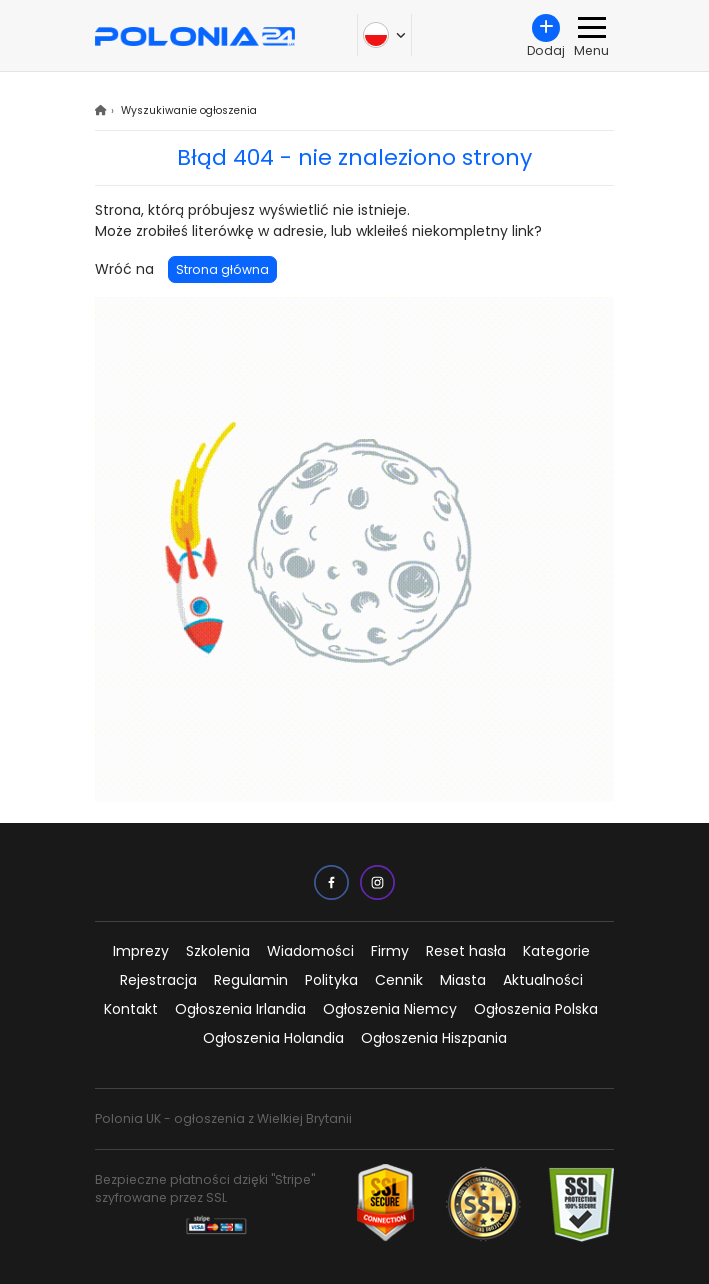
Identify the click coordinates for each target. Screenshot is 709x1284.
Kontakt (131, 1009)
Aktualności (543, 980)
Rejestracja (158, 980)
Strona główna (222, 269)
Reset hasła (466, 951)
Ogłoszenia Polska (536, 1009)
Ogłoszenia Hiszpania (434, 1038)
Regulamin (251, 980)
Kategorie (556, 951)
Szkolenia (218, 951)
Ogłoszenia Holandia (273, 1038)
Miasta (463, 980)
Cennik (399, 980)
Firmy (390, 951)
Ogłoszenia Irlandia (240, 1009)
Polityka (331, 980)
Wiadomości (310, 951)
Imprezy (141, 951)
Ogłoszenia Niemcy (390, 1009)
